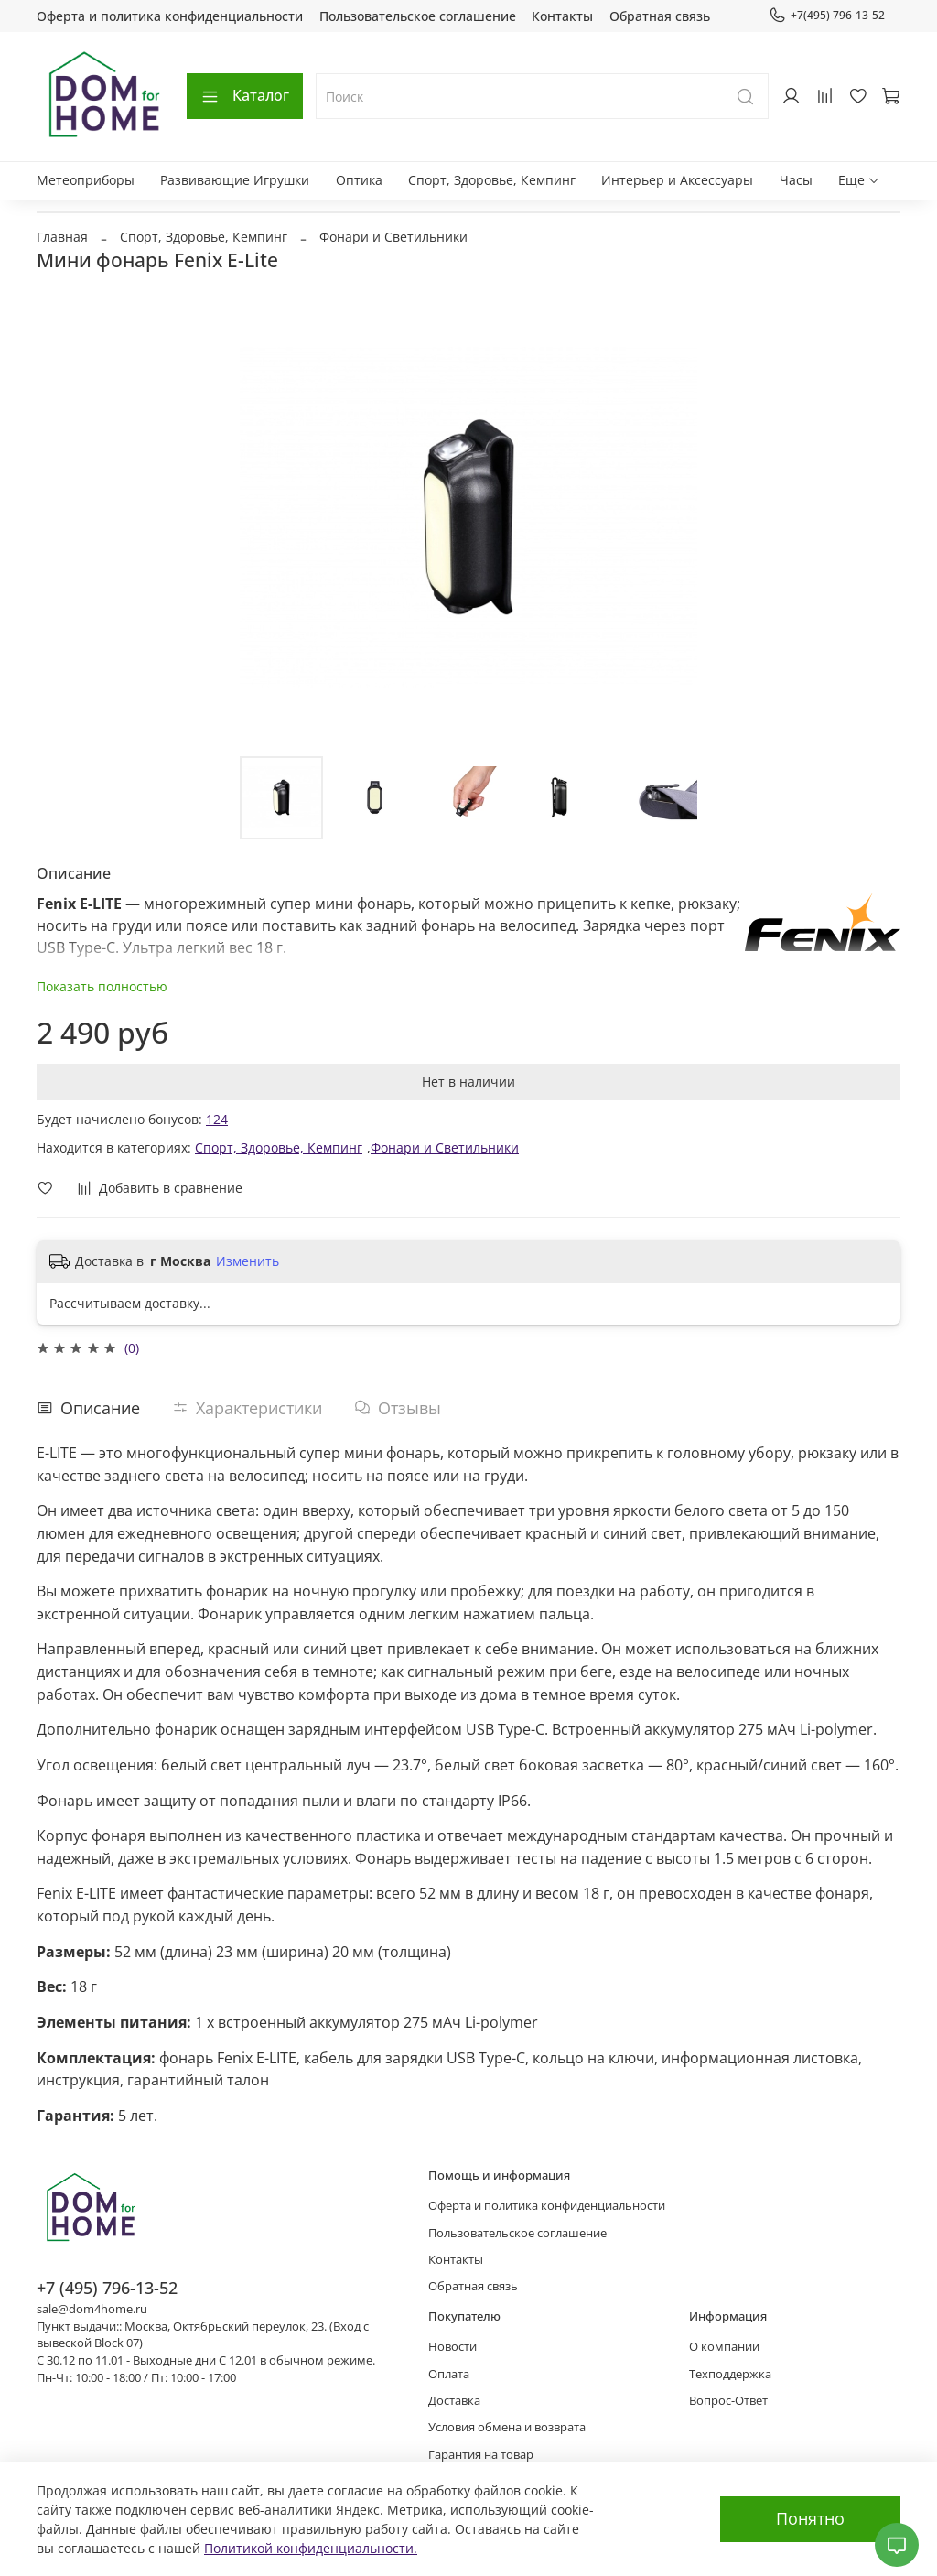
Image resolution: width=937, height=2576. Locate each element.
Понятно (810, 2518)
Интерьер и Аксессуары (677, 180)
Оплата (448, 2374)
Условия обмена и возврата (507, 2427)
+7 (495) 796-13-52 (107, 2288)
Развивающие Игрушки (234, 180)
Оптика (359, 180)
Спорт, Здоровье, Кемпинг (492, 180)
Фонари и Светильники (393, 236)
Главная (62, 236)
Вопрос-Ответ (728, 2400)
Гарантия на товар (480, 2454)
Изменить (247, 1261)
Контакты (562, 16)
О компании (724, 2346)
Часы (796, 180)
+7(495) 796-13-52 (827, 15)
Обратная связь (659, 16)
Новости (452, 2346)
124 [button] (217, 1119)
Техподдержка (730, 2374)
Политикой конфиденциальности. (310, 2548)
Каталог (244, 95)
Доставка (454, 2400)
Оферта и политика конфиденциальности (170, 16)
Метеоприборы (86, 180)
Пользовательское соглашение (417, 16)
